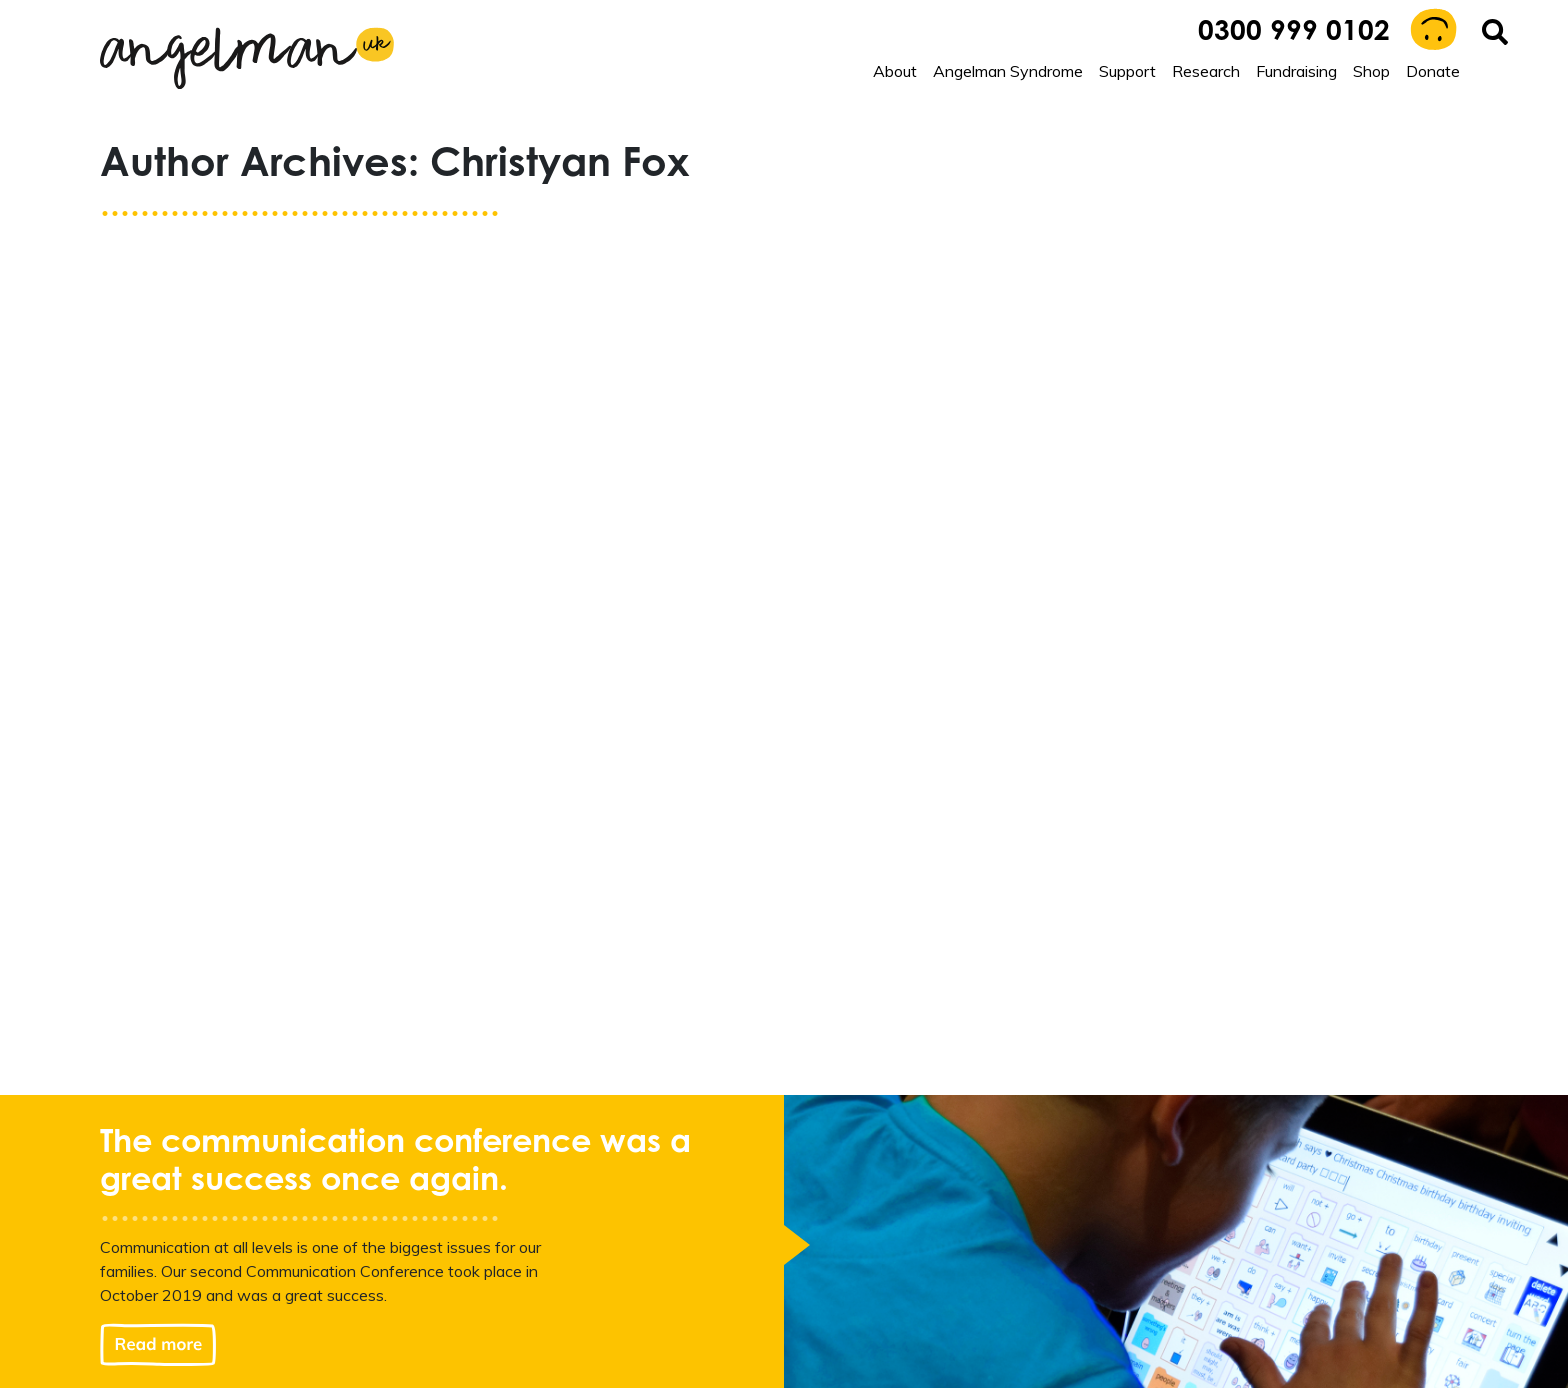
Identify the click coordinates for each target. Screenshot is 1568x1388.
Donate (1433, 71)
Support (1127, 71)
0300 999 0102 (1294, 33)
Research (1206, 71)
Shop (1371, 71)
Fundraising (1296, 71)
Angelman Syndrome (1008, 71)
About (895, 71)
